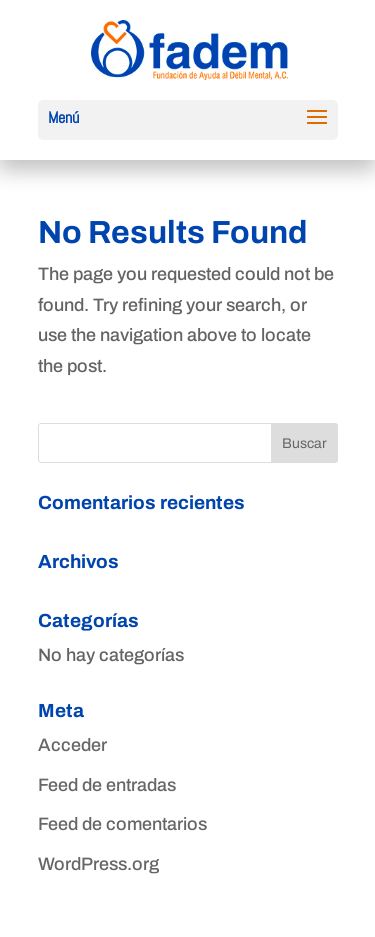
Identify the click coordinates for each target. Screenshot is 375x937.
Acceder (72, 745)
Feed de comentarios (122, 824)
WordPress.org (98, 864)
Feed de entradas (107, 785)
